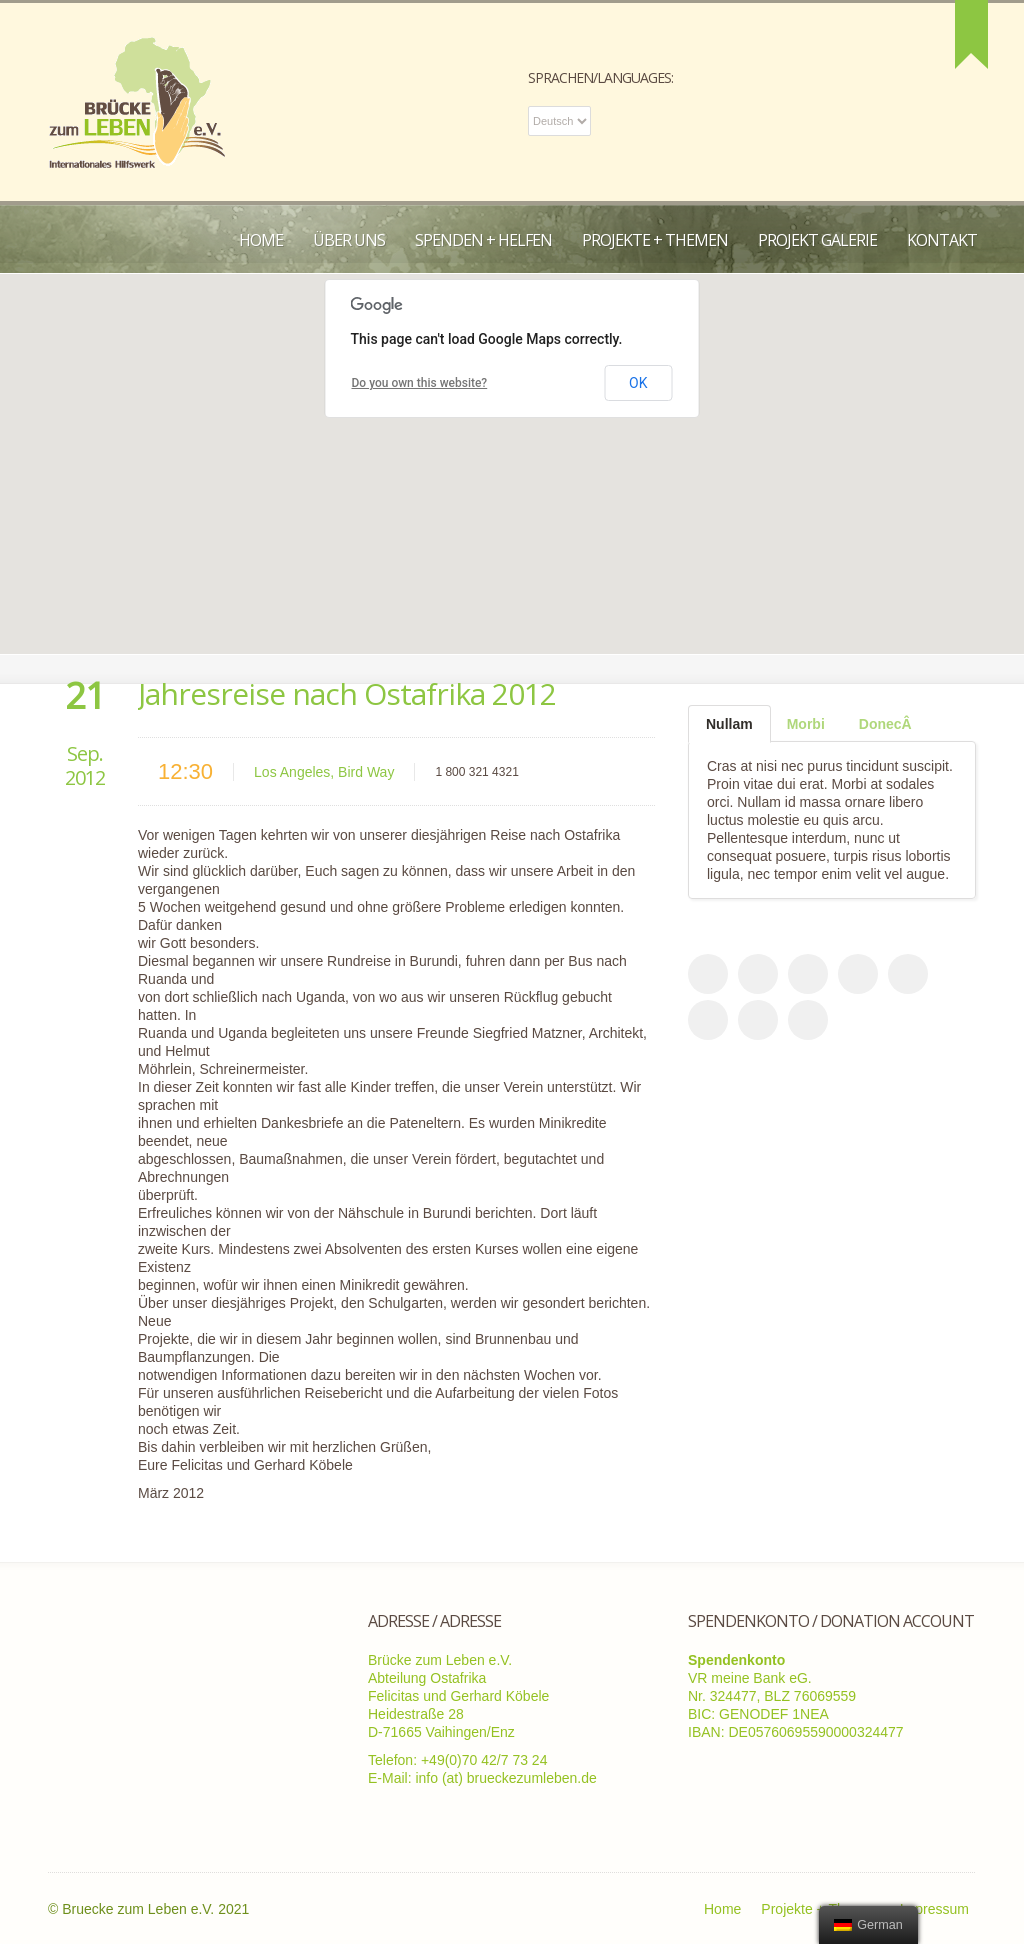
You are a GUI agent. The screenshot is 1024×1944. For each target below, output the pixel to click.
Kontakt (942, 240)
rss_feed (758, 974)
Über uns (349, 240)
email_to (908, 974)
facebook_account (708, 974)
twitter (808, 974)
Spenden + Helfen (483, 240)
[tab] (729, 724)
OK (638, 383)
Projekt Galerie (817, 240)
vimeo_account (808, 1020)
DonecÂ (885, 724)
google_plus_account (708, 1020)
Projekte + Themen (655, 240)
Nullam (729, 724)
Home (261, 240)
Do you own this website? (420, 383)
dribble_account (858, 974)
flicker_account (758, 1020)
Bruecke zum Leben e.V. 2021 (155, 1909)
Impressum (934, 1909)
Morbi (806, 724)
